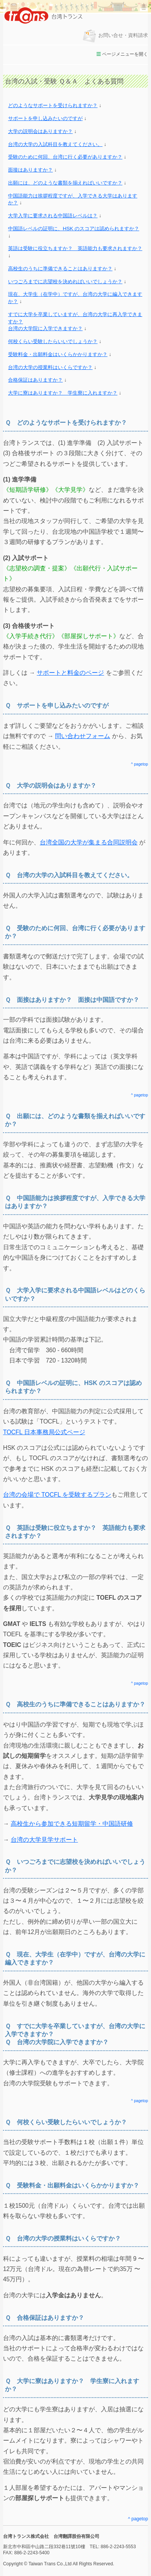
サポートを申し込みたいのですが (45, 118)
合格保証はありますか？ (35, 380)
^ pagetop (139, 764)
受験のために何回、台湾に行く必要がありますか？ (65, 157)
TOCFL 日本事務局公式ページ (44, 1432)
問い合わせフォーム (82, 736)
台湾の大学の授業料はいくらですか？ (50, 367)
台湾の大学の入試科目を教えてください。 (55, 144)
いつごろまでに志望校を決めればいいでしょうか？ (65, 281)
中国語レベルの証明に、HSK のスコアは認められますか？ (73, 228)
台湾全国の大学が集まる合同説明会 (89, 842)
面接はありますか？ (30, 170)
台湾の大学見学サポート (44, 1839)
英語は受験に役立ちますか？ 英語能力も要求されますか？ (75, 248)
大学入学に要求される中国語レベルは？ (52, 215)
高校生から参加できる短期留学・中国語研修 (72, 1823)
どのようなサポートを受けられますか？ (52, 105)
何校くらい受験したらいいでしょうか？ (52, 341)
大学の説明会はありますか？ (40, 131)
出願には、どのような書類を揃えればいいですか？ (65, 183)
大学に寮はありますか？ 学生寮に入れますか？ (62, 393)
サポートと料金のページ (70, 672)
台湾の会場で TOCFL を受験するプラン (57, 1494)
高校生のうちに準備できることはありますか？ (60, 268)
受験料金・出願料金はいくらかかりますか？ (57, 354)
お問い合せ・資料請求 (114, 35)
